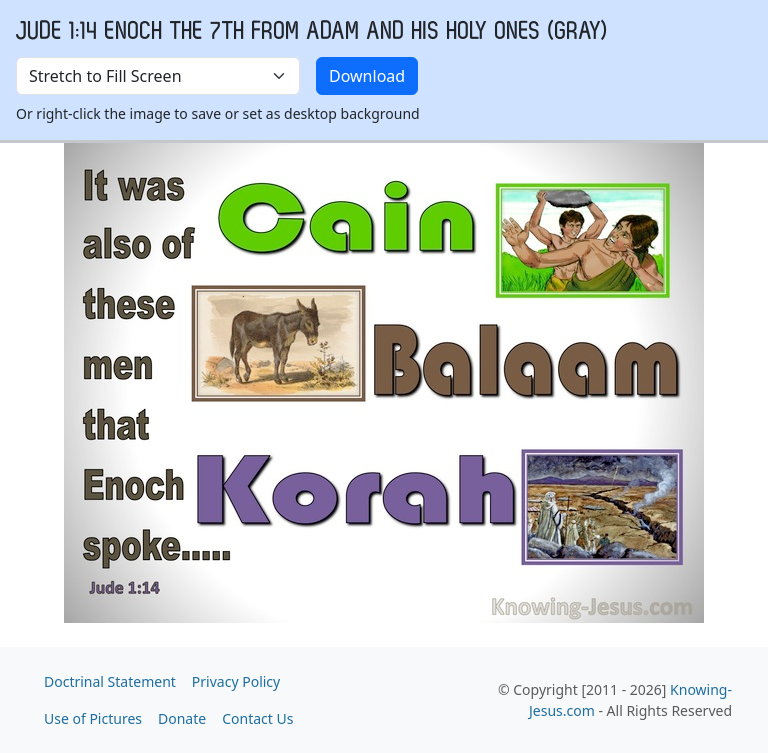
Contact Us (257, 718)
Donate (182, 718)
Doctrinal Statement (110, 681)
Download (367, 76)
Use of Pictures (93, 718)
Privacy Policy (236, 681)
